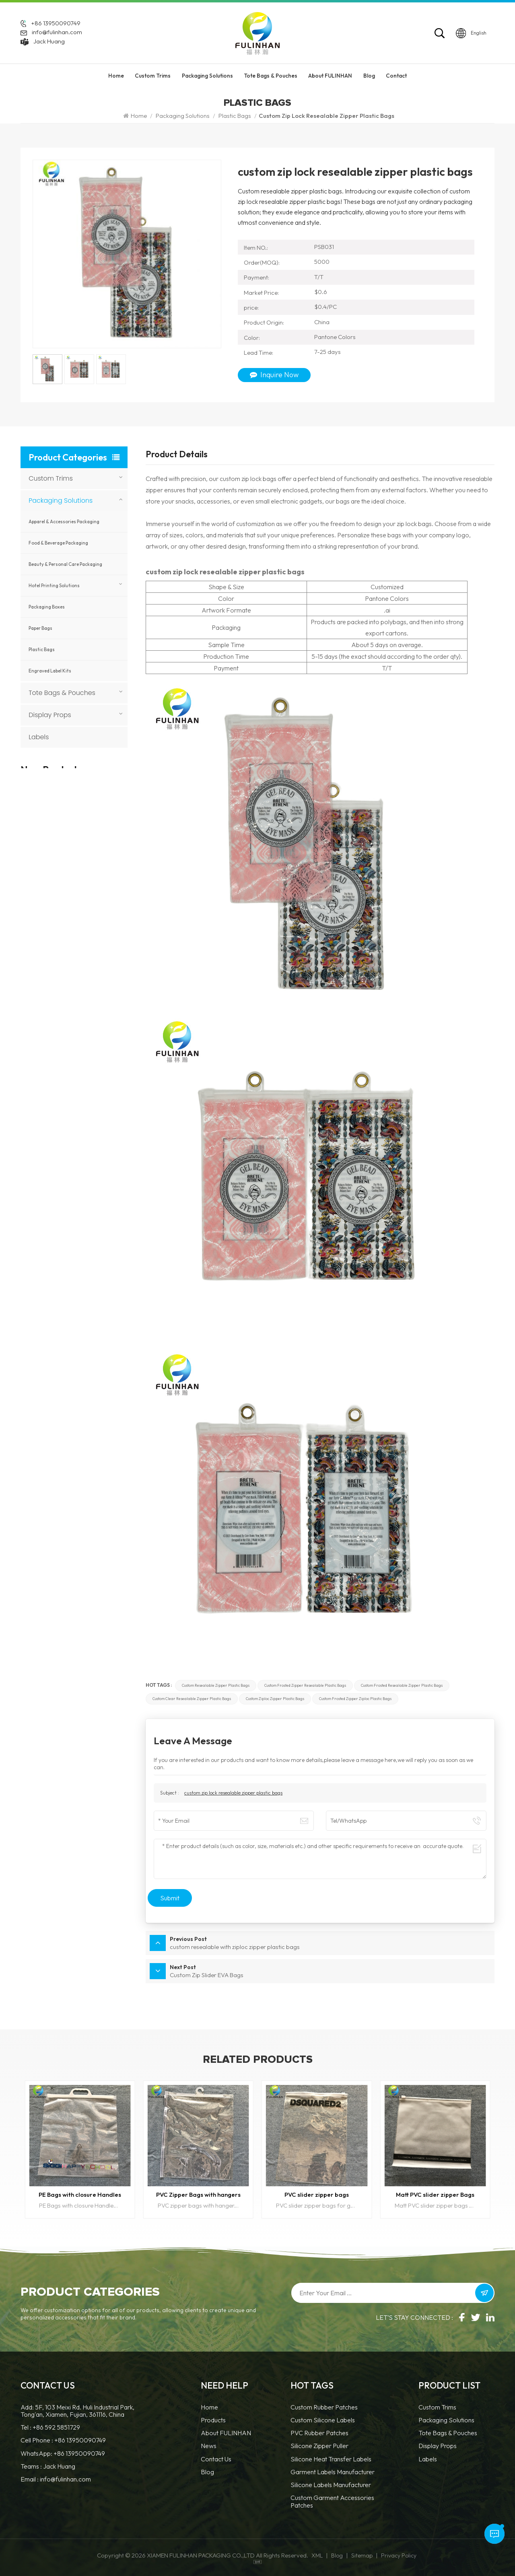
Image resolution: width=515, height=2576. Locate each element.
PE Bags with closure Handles (80, 2194)
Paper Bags (40, 628)
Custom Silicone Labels (322, 2420)
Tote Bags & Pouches (270, 75)
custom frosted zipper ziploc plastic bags (355, 1698)
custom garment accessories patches (332, 2501)
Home (116, 75)
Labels (39, 737)
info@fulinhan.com (57, 32)
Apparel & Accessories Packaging (64, 521)
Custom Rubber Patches (324, 2407)
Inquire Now (274, 374)
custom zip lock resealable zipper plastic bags (233, 1793)
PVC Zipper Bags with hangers (198, 2194)
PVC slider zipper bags (316, 2194)
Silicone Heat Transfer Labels (330, 2459)
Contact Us (216, 2459)
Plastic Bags (234, 115)
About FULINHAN (330, 75)
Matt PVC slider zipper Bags (435, 2194)
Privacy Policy (398, 2555)
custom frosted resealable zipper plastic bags (402, 1685)
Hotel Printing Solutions (54, 585)
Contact (396, 75)
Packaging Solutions (207, 75)
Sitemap (362, 2555)
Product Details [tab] (177, 455)
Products (213, 2420)
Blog (369, 75)
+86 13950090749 (55, 23)
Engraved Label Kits (50, 671)
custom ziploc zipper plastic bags (275, 1698)
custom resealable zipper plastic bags (215, 1685)
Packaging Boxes (47, 607)
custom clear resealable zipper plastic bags (191, 1698)
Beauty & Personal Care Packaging (65, 564)
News (208, 2446)
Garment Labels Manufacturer (332, 2472)
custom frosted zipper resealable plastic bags (305, 1685)
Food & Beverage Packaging (58, 543)
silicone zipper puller (319, 2446)
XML (317, 2555)
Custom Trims (153, 75)
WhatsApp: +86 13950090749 (63, 2453)
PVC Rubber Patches (319, 2433)
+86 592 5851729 (56, 2427)
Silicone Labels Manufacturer (330, 2485)
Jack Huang (49, 41)
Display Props (50, 715)
